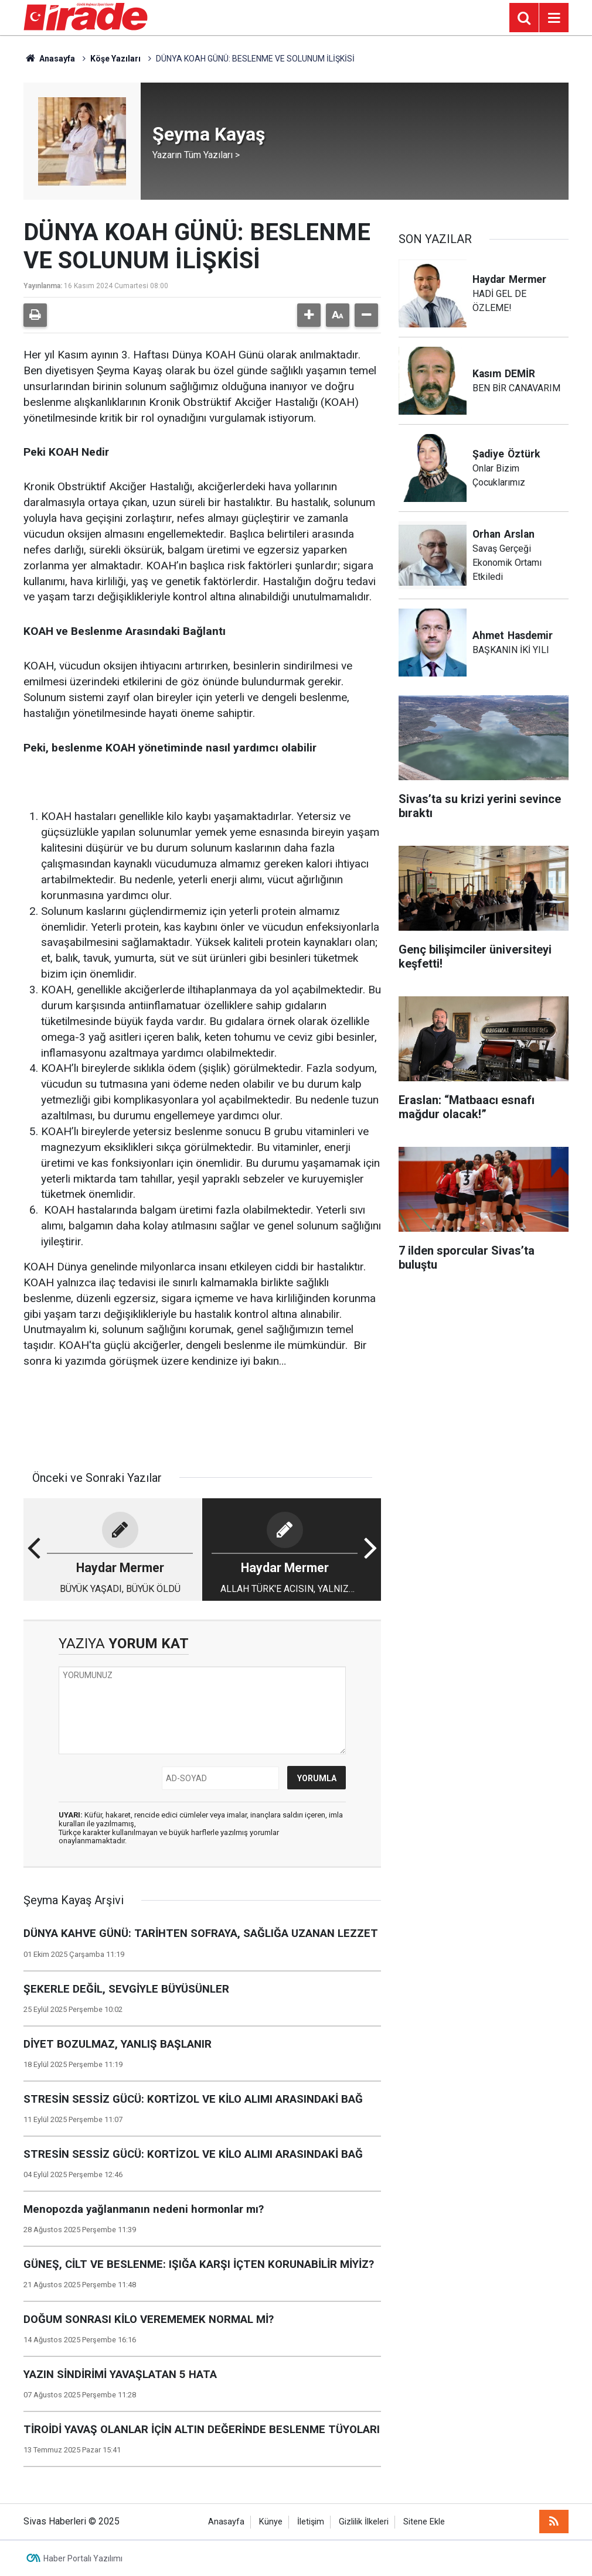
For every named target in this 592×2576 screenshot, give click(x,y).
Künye (271, 2522)
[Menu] (553, 18)
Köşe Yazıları (115, 58)
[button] (309, 315)
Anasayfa (49, 58)
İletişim (310, 2522)
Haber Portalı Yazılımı (83, 2558)
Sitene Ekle (424, 2522)
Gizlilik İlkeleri (364, 2522)
